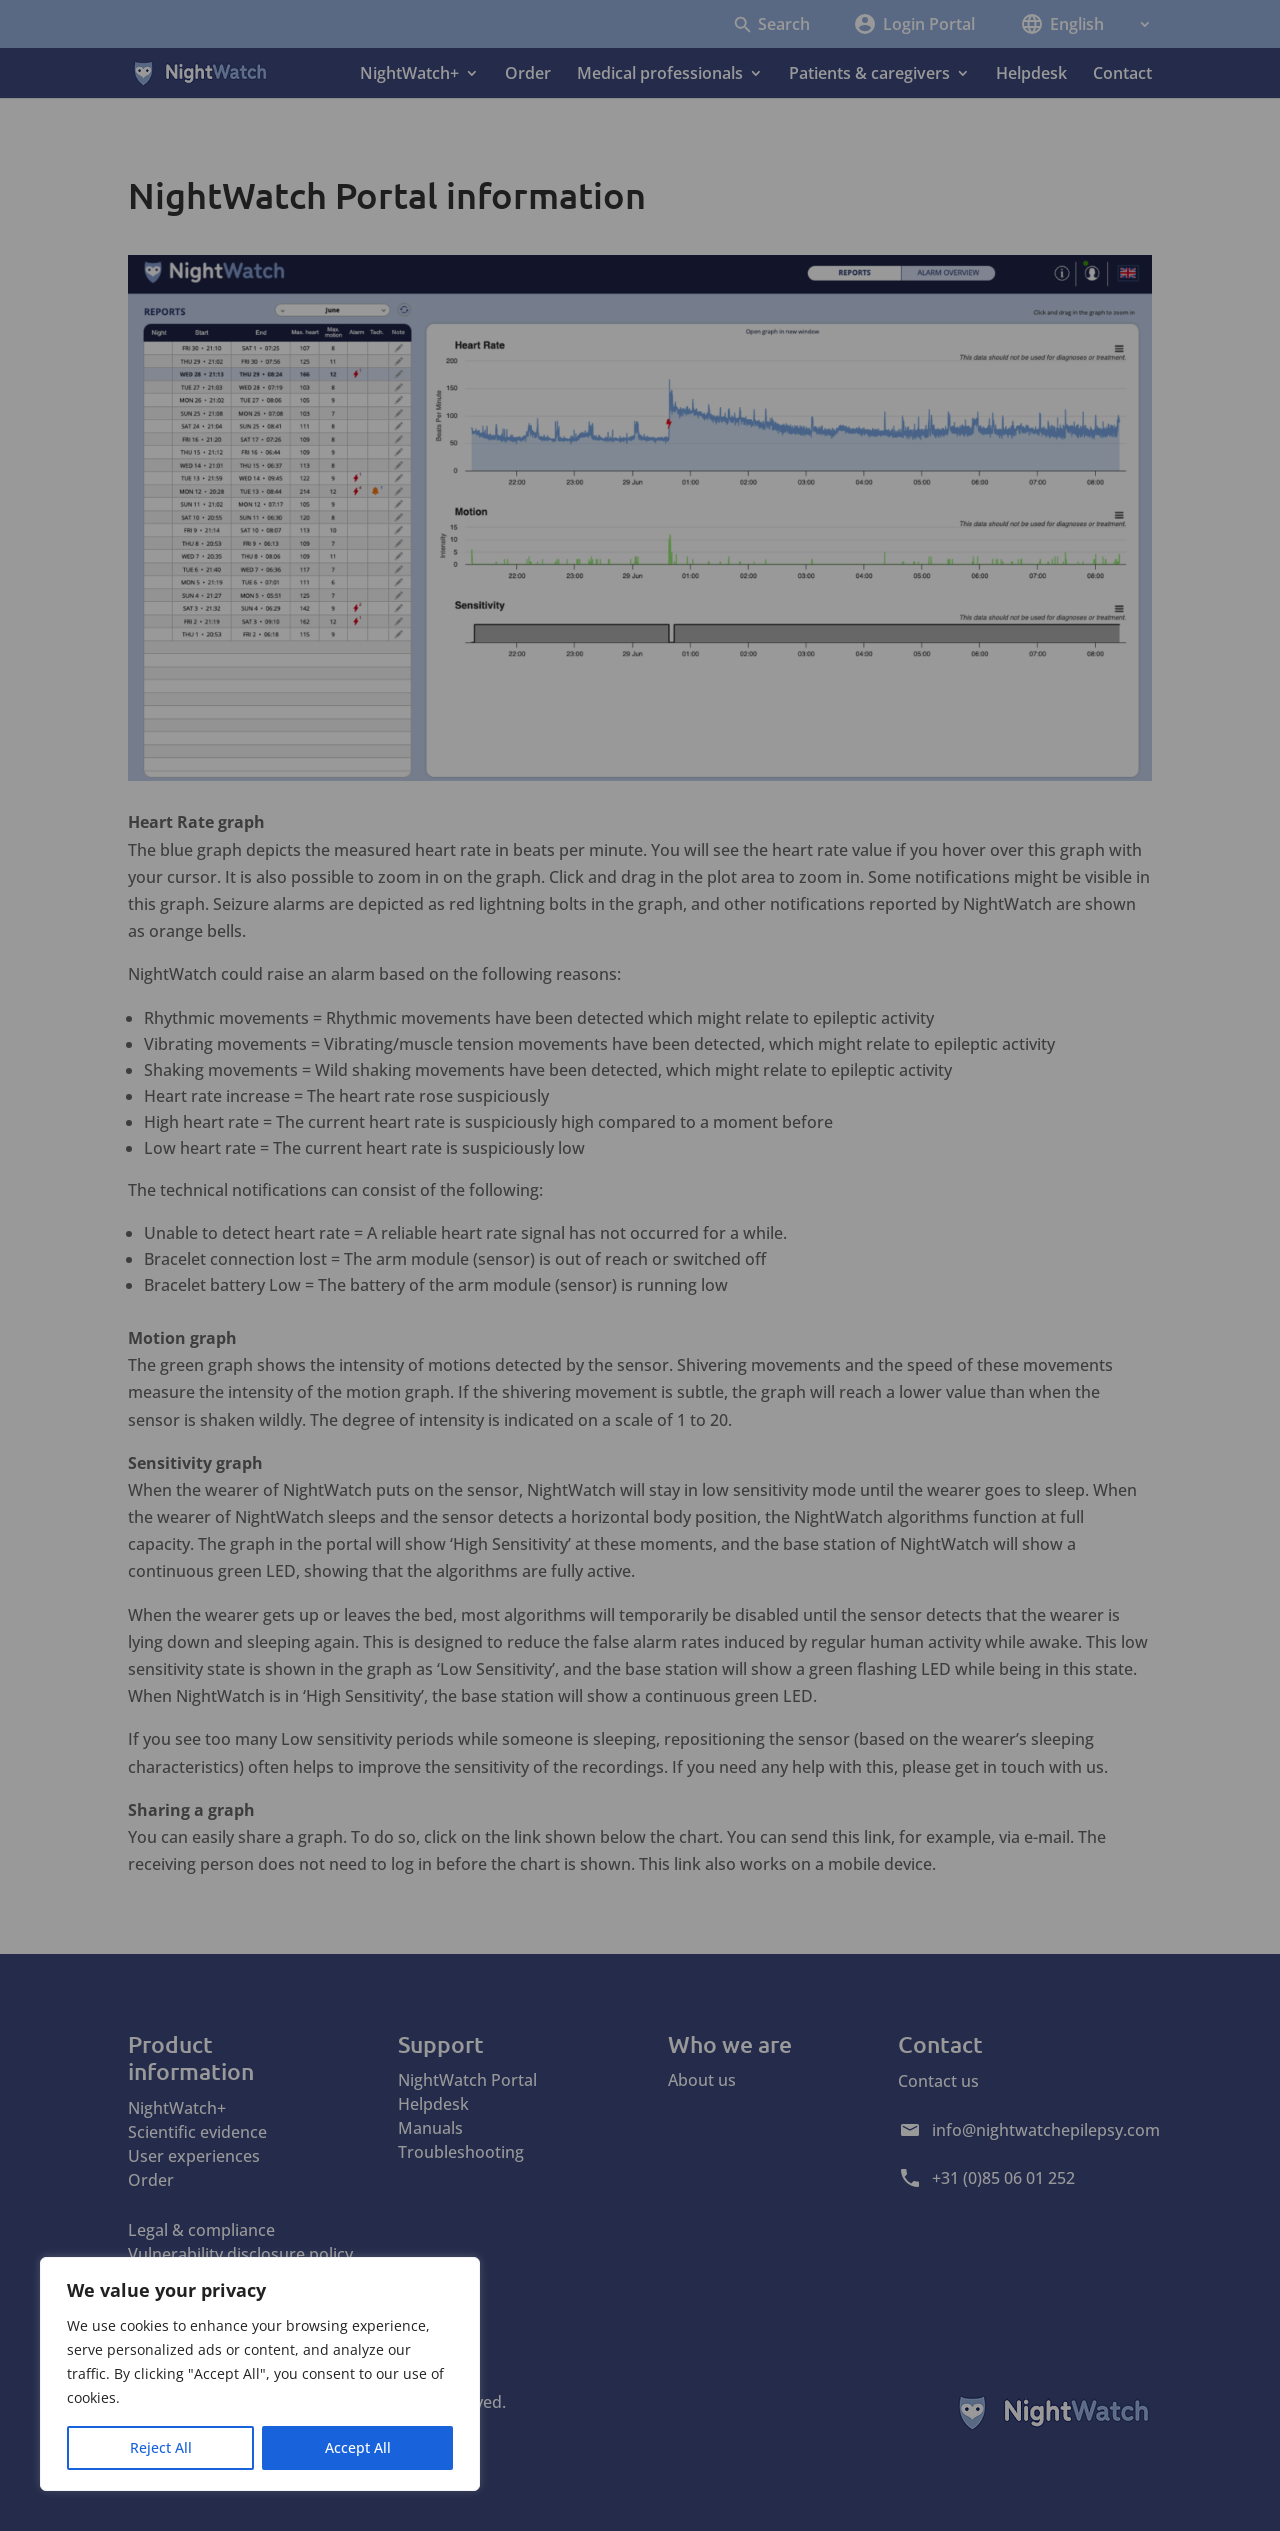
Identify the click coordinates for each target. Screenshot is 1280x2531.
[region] (260, 2374)
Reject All (161, 2447)
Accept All (358, 2447)
